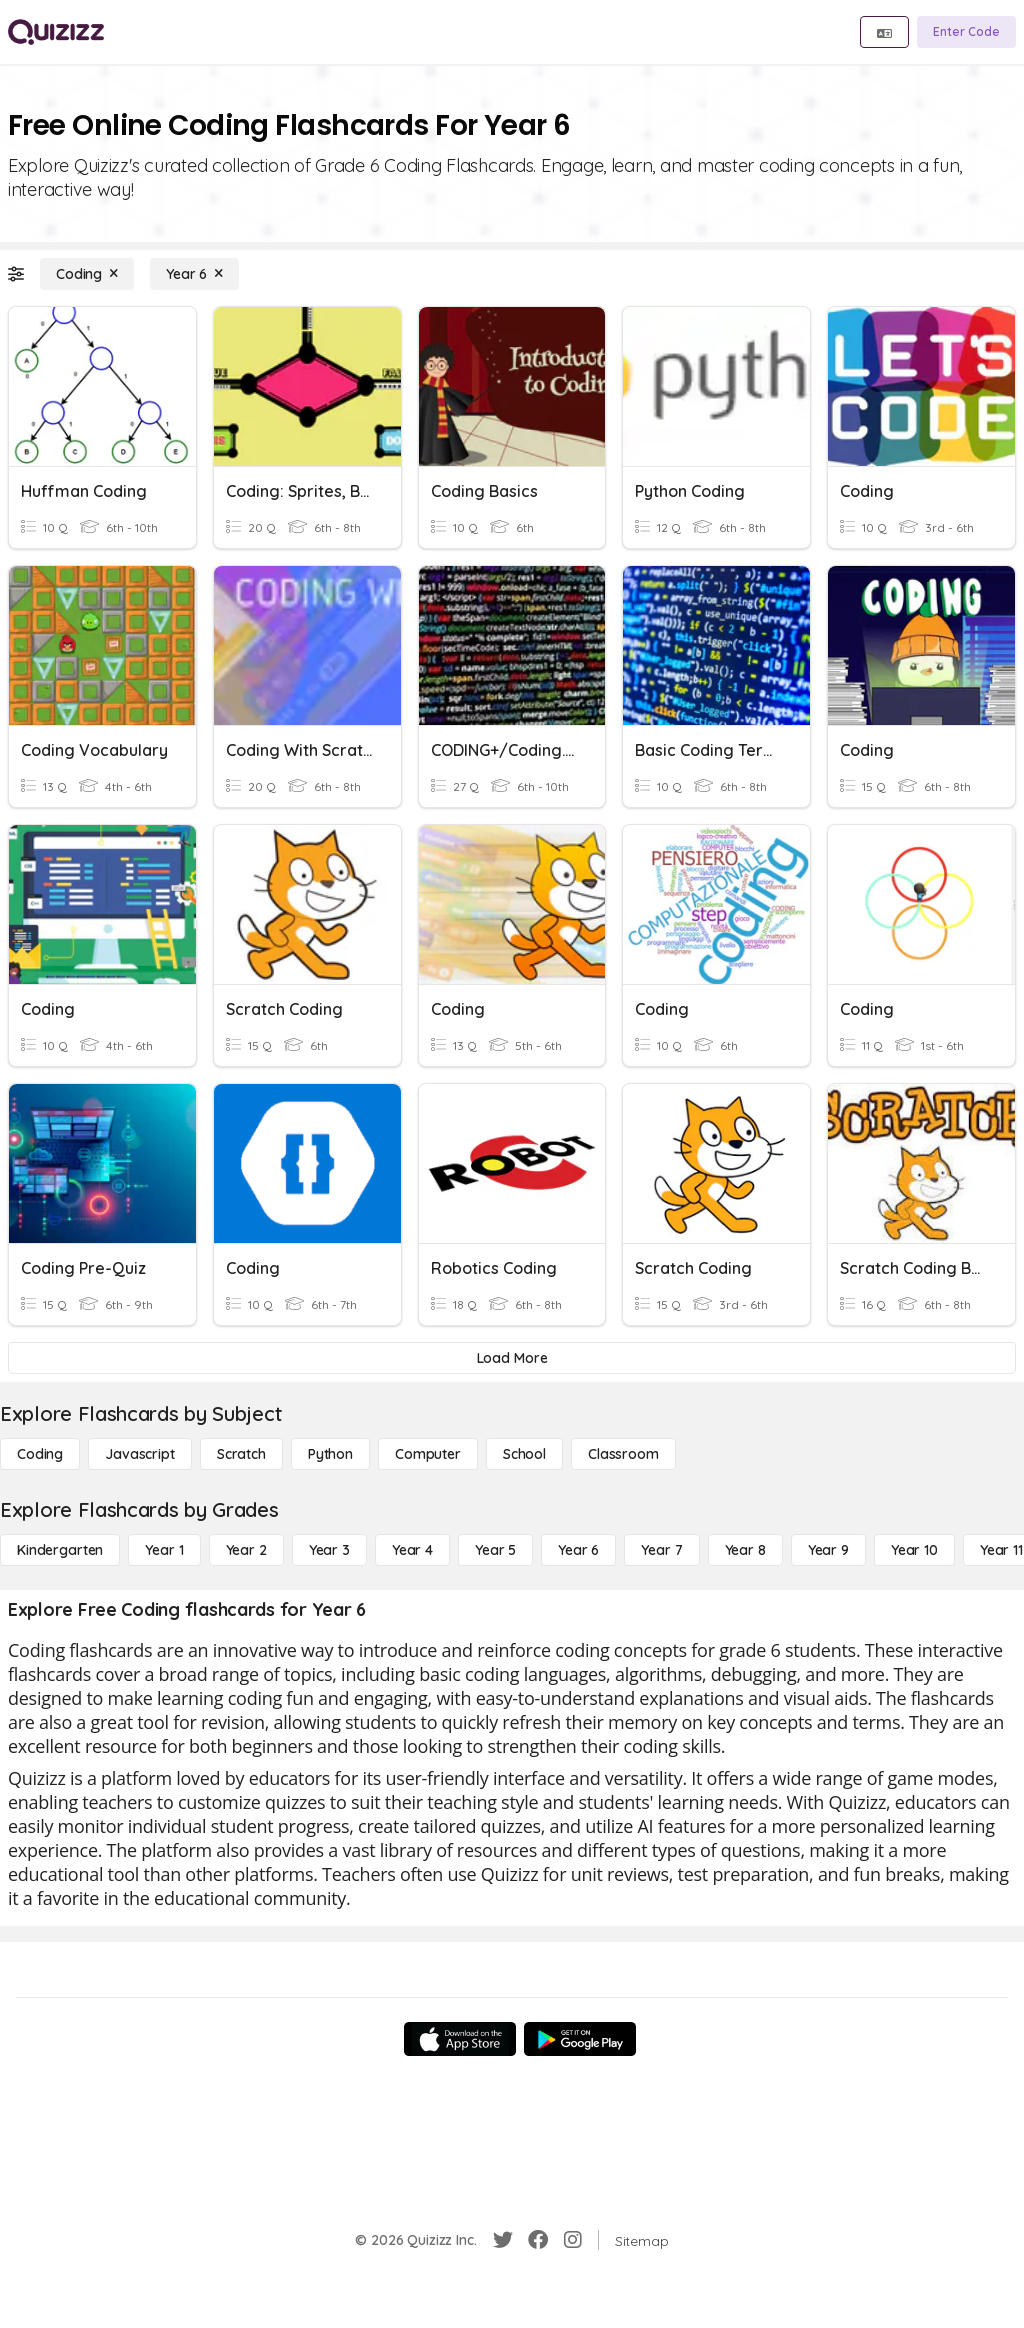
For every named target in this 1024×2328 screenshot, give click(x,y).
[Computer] (428, 1454)
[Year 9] (828, 1550)
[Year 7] (661, 1550)
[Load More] (512, 1358)
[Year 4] (412, 1550)
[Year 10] (914, 1550)
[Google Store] (580, 2039)
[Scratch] (241, 1454)
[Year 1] (164, 1550)
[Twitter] (503, 2240)
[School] (524, 1454)
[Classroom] (623, 1454)
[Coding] (87, 274)
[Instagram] (573, 2240)
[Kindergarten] (60, 1550)
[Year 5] (495, 1550)
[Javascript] (140, 1454)
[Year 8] (745, 1550)
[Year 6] (194, 274)
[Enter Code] (966, 32)
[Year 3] (329, 1550)
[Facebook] (538, 2240)
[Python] (330, 1454)
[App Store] (460, 2039)
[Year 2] (246, 1550)
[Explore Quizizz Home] (56, 32)
